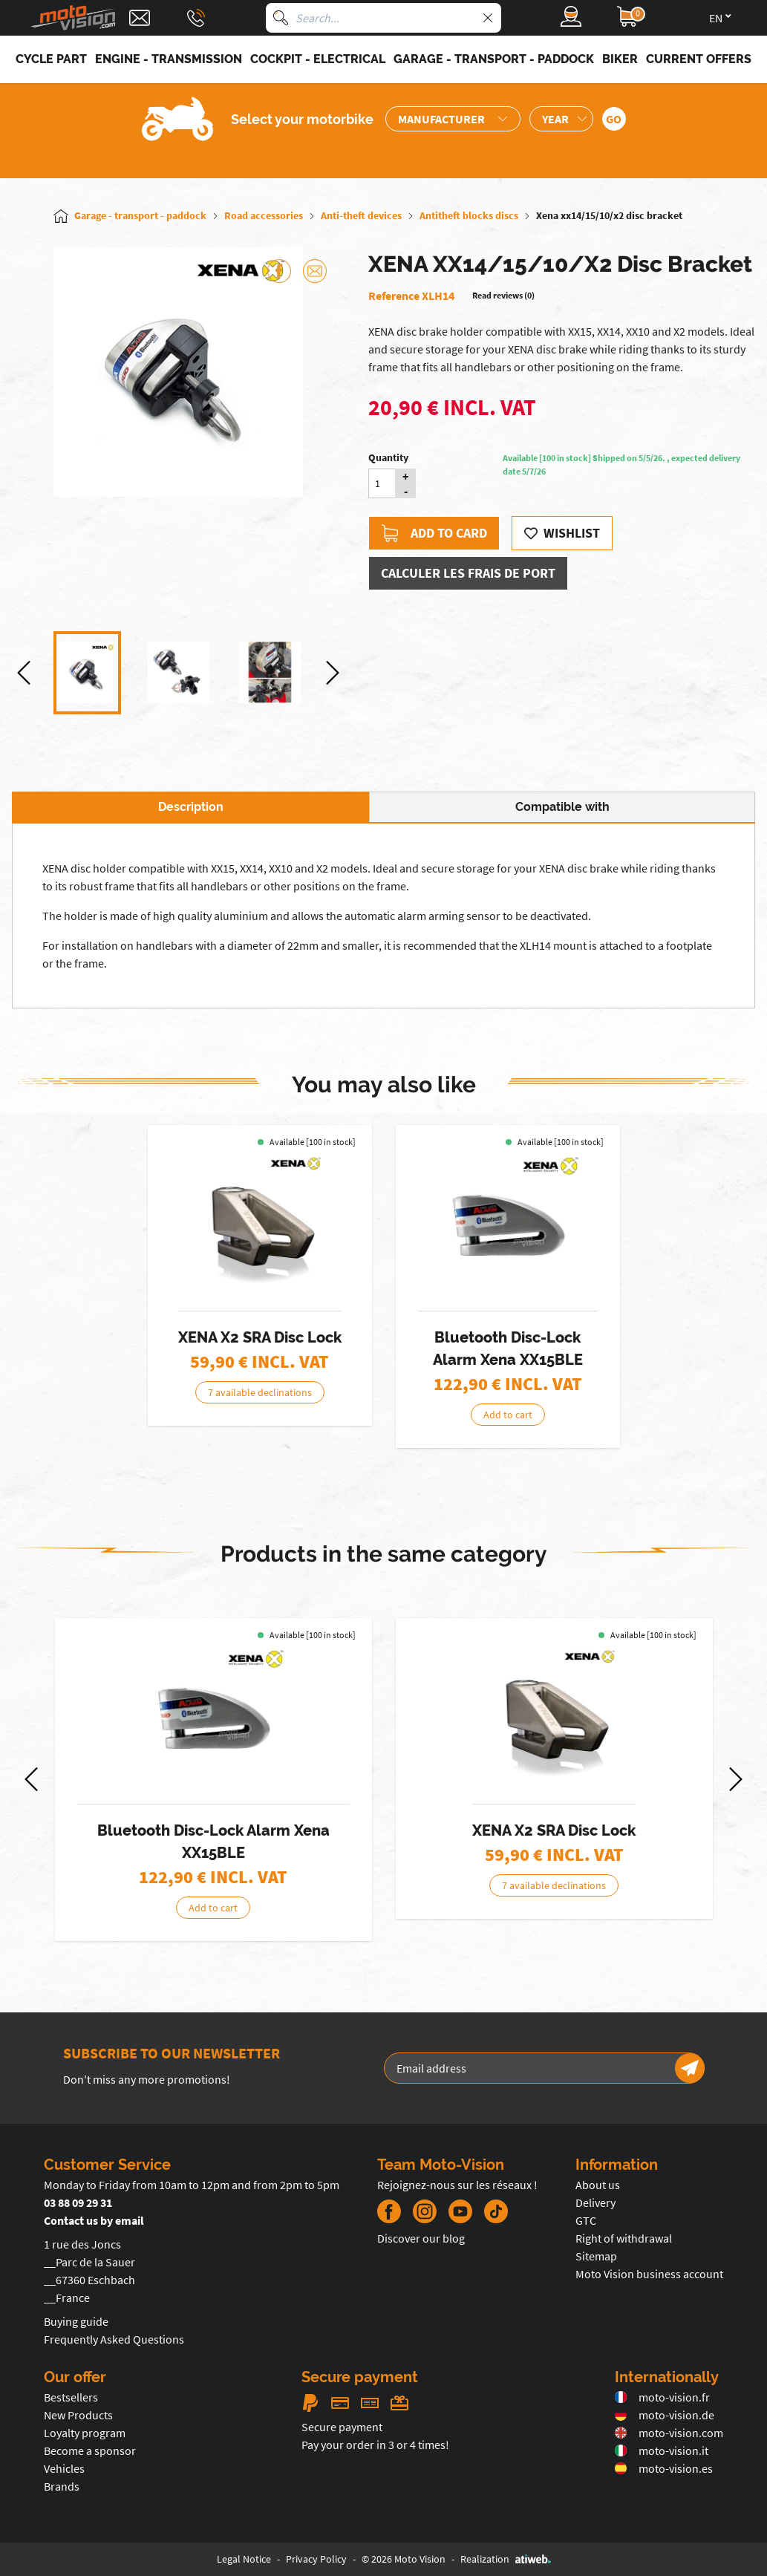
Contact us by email (94, 2220)
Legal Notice (244, 2559)
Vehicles (64, 2468)
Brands (61, 2486)
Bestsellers (71, 2397)
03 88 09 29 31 (78, 2202)
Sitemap (596, 2256)
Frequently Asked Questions (114, 2339)
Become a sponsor (90, 2450)
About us (597, 2184)
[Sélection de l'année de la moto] (561, 118)
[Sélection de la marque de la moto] (452, 118)
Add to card (434, 533)
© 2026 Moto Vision (403, 2559)
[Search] (281, 18)
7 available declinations (260, 1392)
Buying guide (76, 2321)
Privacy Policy (316, 2559)
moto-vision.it (661, 2450)
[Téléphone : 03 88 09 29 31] (196, 18)
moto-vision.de (664, 2414)
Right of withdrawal (623, 2238)
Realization (505, 2559)
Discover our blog (421, 2238)
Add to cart (507, 1414)
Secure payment (341, 2426)
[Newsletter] (690, 2068)
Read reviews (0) (503, 295)
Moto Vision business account (649, 2273)
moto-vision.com (669, 2432)
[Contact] (139, 17)
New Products (78, 2414)
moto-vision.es (664, 2468)
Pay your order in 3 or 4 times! (375, 2444)
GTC (585, 2220)
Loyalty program (84, 2432)
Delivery (595, 2202)
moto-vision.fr (662, 2397)
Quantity (388, 457)
